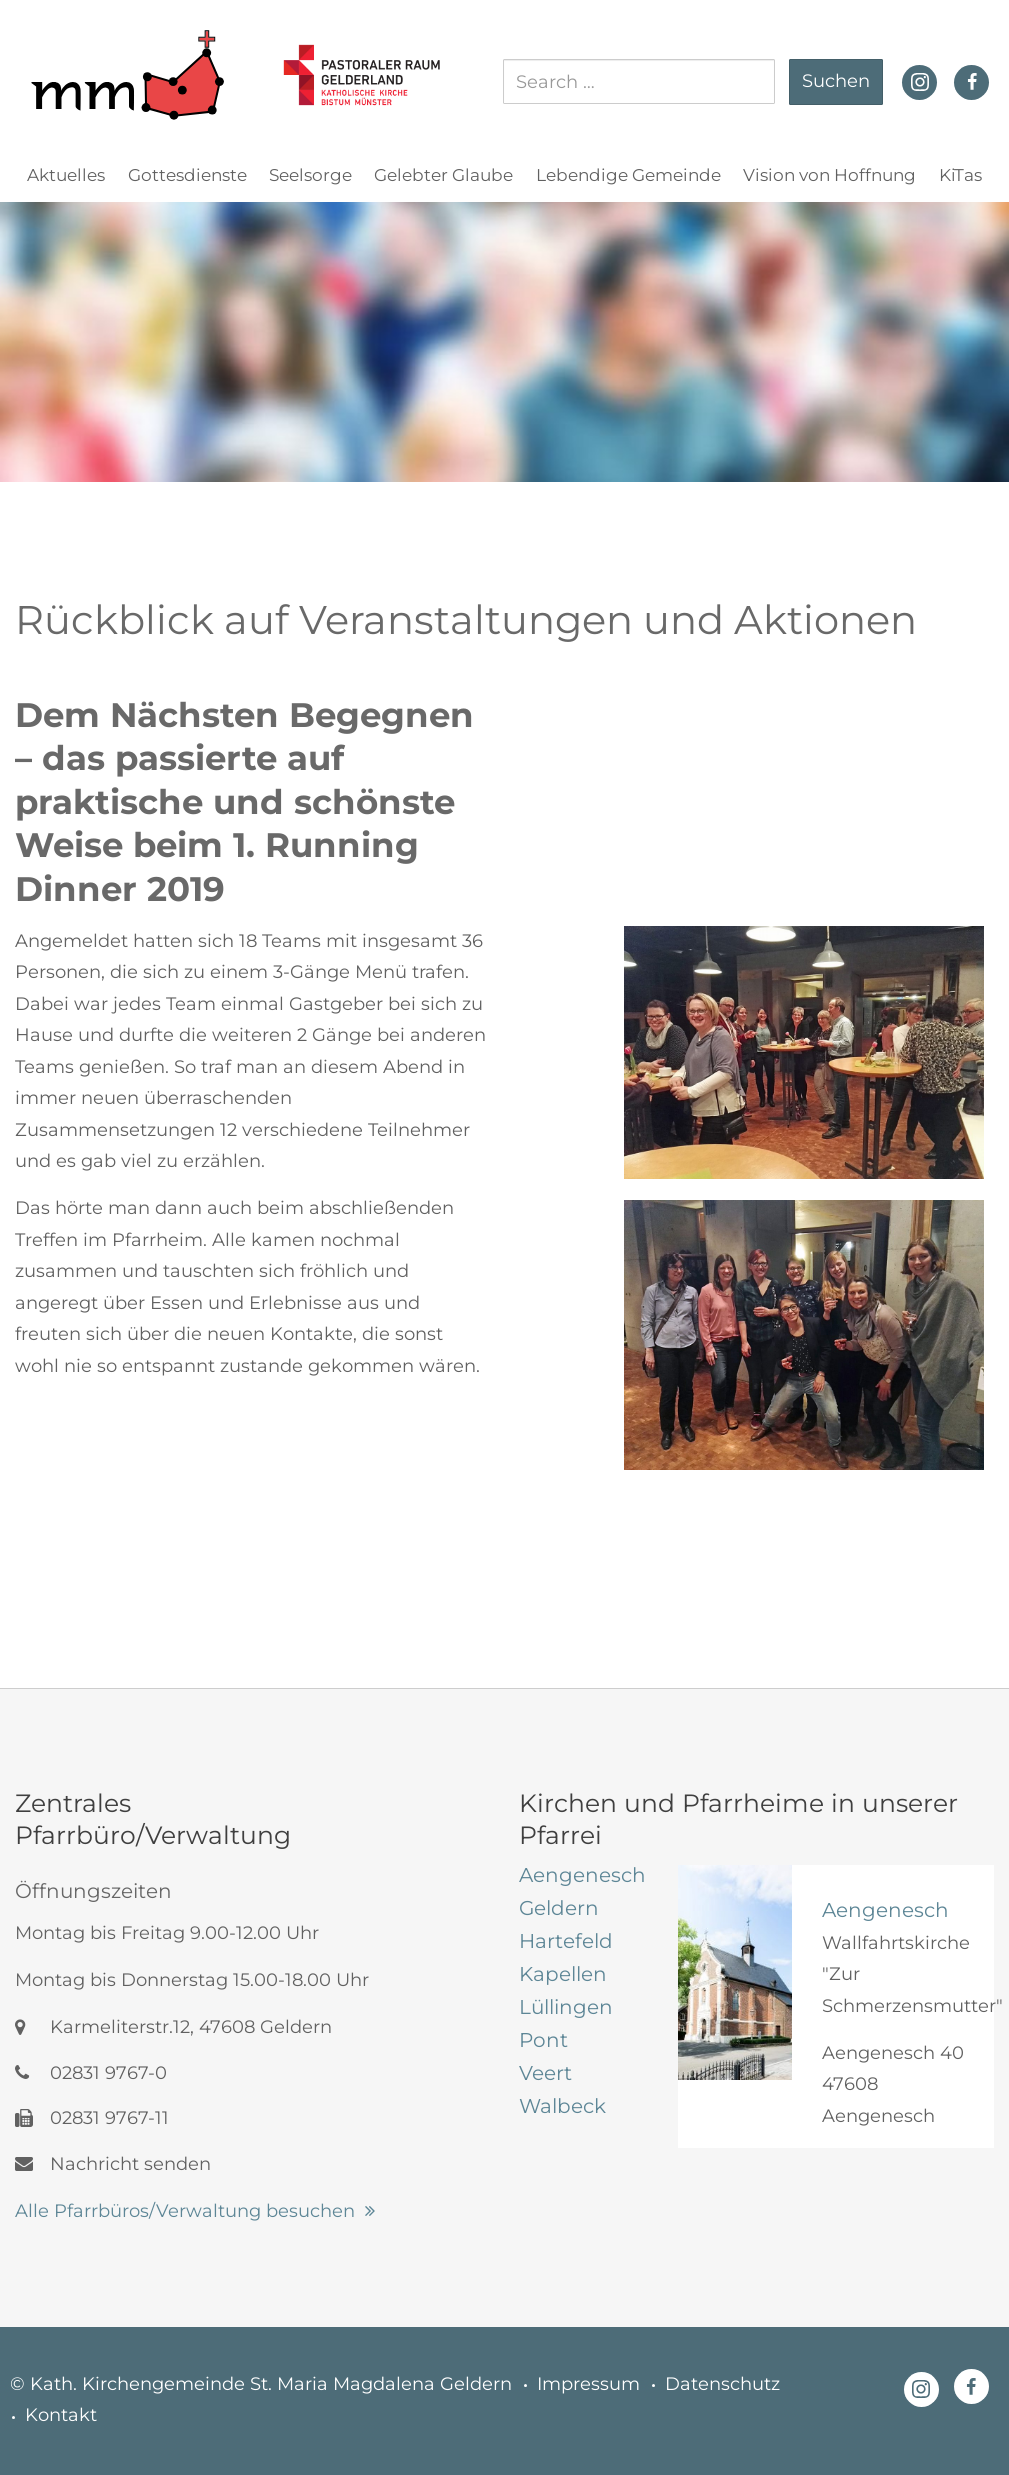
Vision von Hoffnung (829, 175)
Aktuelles (66, 175)
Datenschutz (722, 2384)
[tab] (583, 1875)
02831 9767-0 (91, 2073)
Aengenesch (885, 1910)
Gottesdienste (187, 175)
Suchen (836, 81)
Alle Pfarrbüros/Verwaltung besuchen (185, 2211)
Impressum (588, 2384)
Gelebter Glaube (443, 175)
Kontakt (61, 2415)
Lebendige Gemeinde (628, 175)
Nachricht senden (113, 2164)
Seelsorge (310, 175)
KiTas (960, 175)
